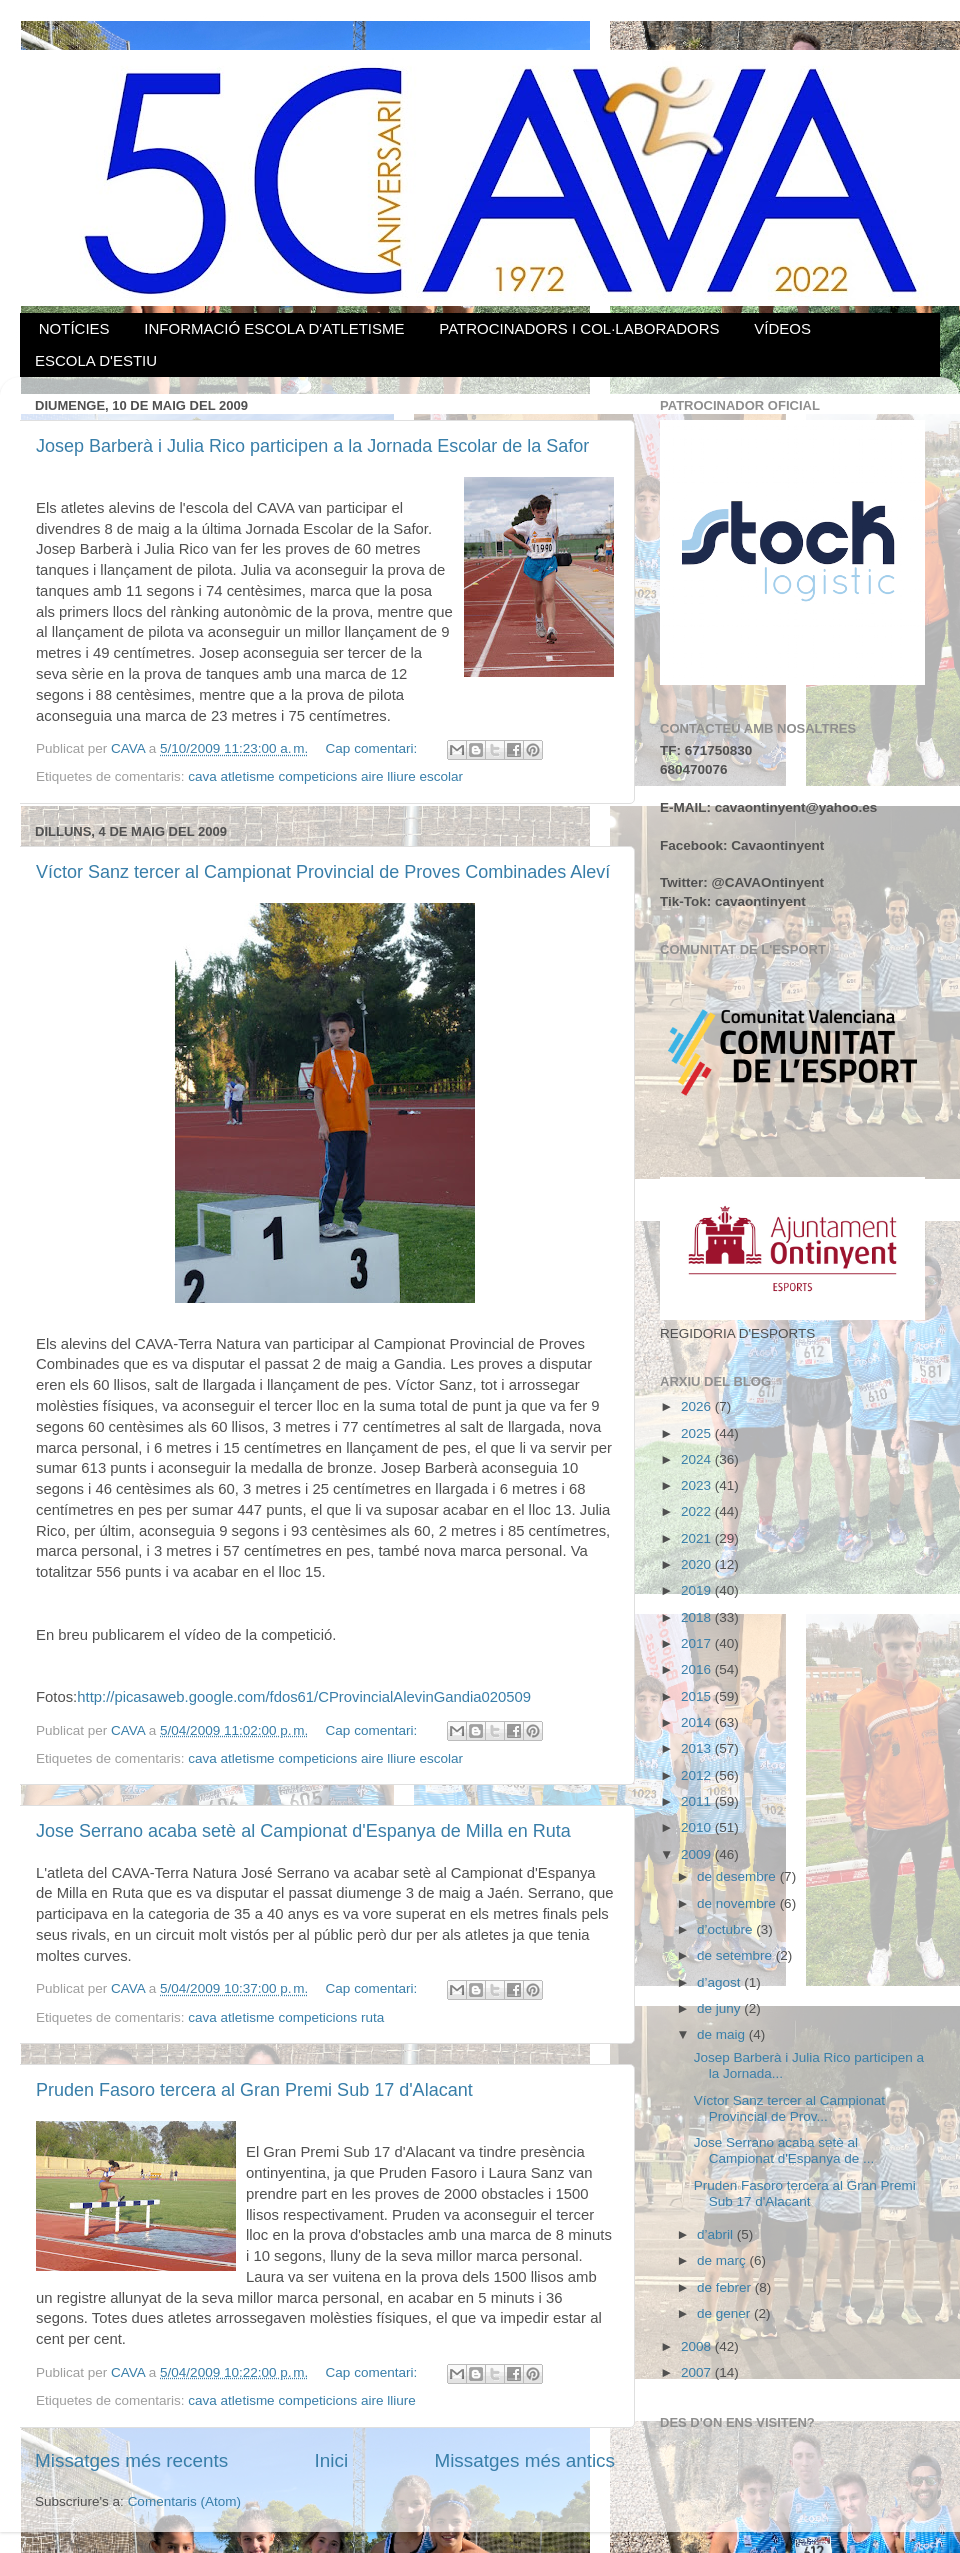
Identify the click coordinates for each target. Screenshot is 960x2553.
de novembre (738, 1903)
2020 (698, 1564)
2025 (698, 1433)
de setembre (736, 1955)
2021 (698, 1538)
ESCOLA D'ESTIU (96, 360)
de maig (723, 2034)
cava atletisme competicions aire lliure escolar (325, 776)
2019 (698, 1590)
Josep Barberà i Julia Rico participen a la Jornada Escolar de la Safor (312, 446)
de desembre (738, 1876)
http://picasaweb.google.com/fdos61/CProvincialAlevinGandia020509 (304, 1697)
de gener (725, 2313)
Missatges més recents (131, 2460)
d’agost (720, 1982)
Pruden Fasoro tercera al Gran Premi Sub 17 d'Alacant (254, 2090)
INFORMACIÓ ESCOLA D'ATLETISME (274, 328)
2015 (698, 1696)
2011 (698, 1801)
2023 (698, 1485)
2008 (698, 2346)
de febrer (726, 2287)
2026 (698, 1406)
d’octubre (726, 1929)
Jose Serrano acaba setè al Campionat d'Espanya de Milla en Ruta (303, 1831)
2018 (698, 1617)
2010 (698, 1827)
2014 (698, 1722)
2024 (698, 1459)
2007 (698, 2372)
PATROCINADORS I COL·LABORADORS (579, 328)
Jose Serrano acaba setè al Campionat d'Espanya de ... (784, 2150)
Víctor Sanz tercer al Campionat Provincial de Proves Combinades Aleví (323, 872)
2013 (698, 1748)
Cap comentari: (373, 748)
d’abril (717, 2234)
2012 (698, 1775)
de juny (720, 2008)
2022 (698, 1511)
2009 (698, 1854)
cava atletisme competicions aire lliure (301, 2400)
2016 (698, 1669)
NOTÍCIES (74, 328)
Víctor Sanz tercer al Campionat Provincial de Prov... (789, 2108)
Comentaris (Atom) (184, 2501)
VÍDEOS (782, 328)
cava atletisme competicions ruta (286, 2017)
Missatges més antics (524, 2460)
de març (723, 2260)
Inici (332, 2460)
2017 (698, 1643)
